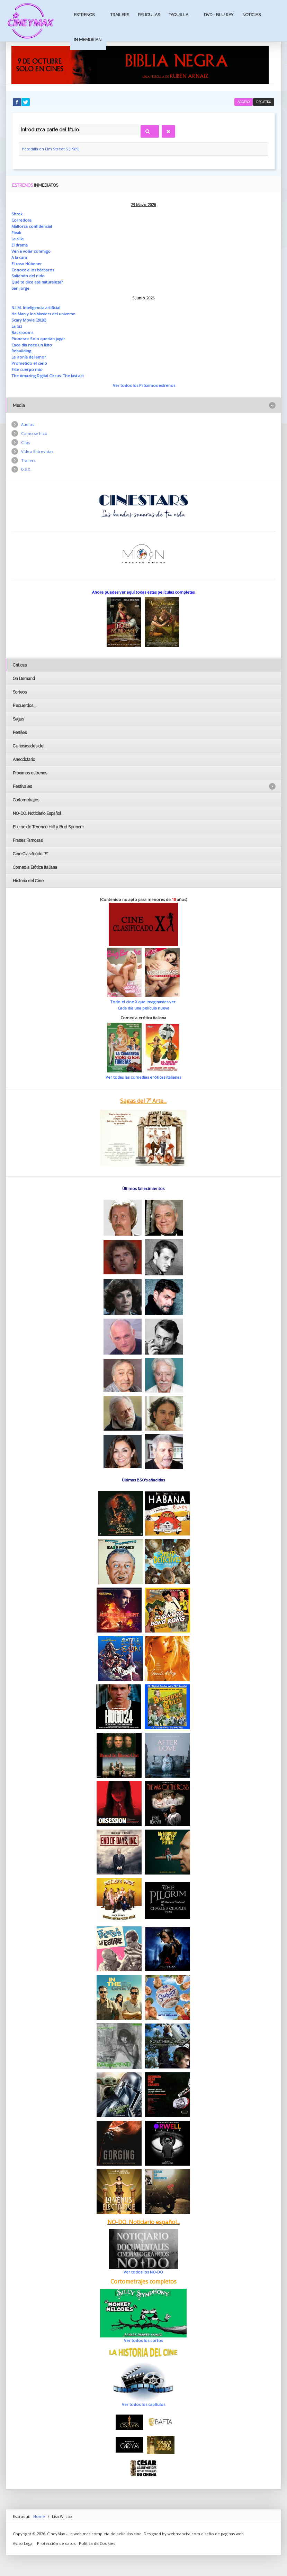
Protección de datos (56, 2543)
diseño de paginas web (222, 2533)
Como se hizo (34, 433)
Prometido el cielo (29, 363)
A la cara (19, 257)
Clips (25, 442)
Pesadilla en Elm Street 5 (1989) (50, 148)
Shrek (17, 213)
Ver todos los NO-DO (143, 2272)
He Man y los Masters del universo (43, 313)
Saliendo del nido (28, 275)
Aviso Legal (23, 2543)
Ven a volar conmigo (31, 251)
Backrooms (22, 332)
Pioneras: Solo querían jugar (38, 338)
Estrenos (84, 14)
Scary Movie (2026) (28, 320)
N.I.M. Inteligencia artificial (35, 307)
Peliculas (149, 14)
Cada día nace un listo (31, 344)
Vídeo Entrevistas (37, 451)
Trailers (119, 14)
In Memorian (87, 39)
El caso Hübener (26, 263)
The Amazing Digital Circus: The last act (47, 375)
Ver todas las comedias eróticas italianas (143, 1077)
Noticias (251, 14)
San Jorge (20, 288)
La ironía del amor (28, 357)
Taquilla (178, 14)
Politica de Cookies (97, 2543)
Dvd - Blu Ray (219, 14)
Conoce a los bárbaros (32, 269)
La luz (16, 326)
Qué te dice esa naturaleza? (37, 282)
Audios (27, 424)
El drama (19, 245)
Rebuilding (21, 350)
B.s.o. (26, 469)
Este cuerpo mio (27, 369)
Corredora (21, 220)
